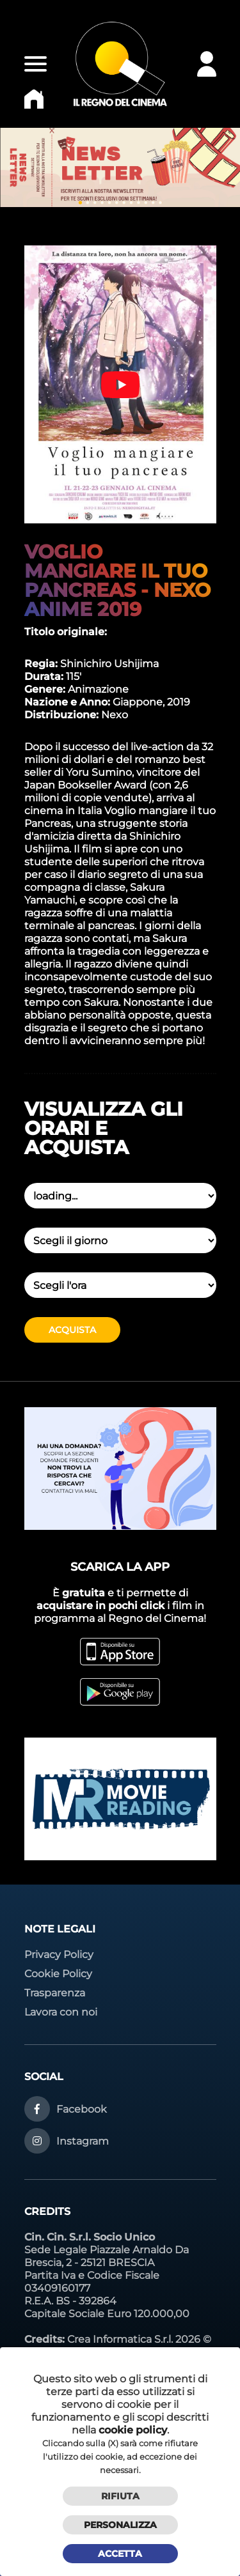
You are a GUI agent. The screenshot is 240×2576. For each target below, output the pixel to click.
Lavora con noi (60, 2012)
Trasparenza (54, 1993)
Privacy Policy (58, 1954)
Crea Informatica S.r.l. (120, 2339)
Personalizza (120, 2525)
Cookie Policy (58, 1974)
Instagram (82, 2141)
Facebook (81, 2109)
